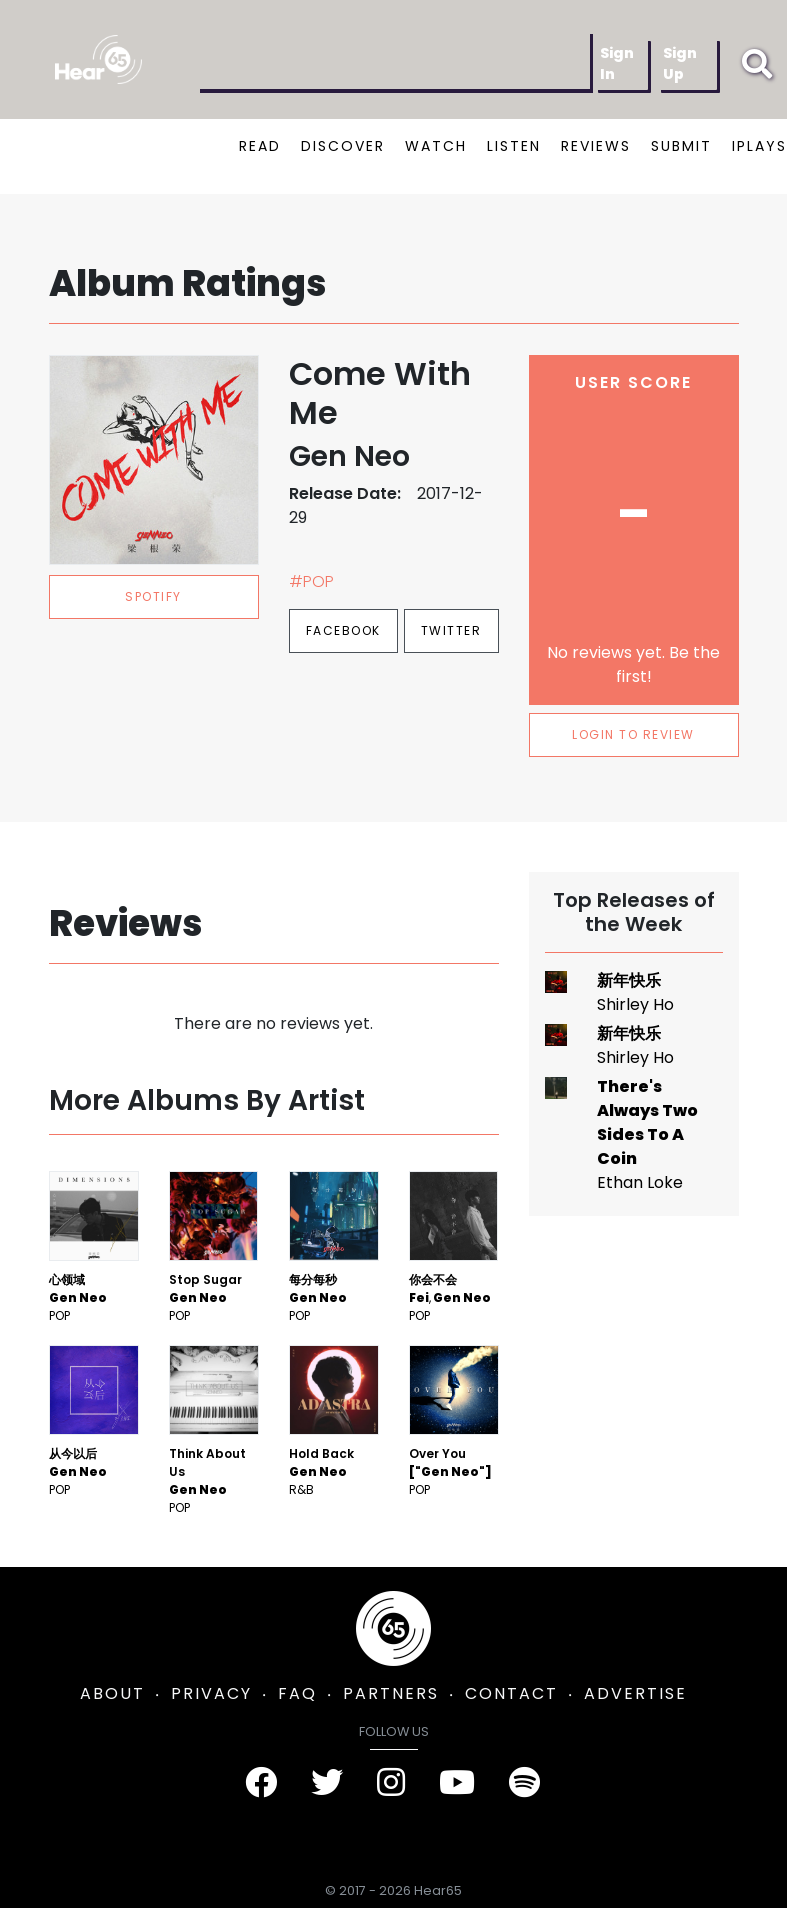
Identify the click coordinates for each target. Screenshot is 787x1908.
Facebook (343, 630)
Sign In (617, 63)
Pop (59, 1315)
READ (260, 146)
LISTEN (514, 146)
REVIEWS (596, 146)
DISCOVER (343, 146)
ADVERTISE (635, 1693)
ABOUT (112, 1693)
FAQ (297, 1693)
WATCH (436, 146)
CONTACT (511, 1693)
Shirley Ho (635, 1004)
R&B (301, 1489)
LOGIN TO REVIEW (633, 734)
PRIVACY (211, 1693)
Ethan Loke (640, 1182)
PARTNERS (391, 1693)
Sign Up (680, 63)
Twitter (451, 630)
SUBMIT (681, 146)
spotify (153, 596)
